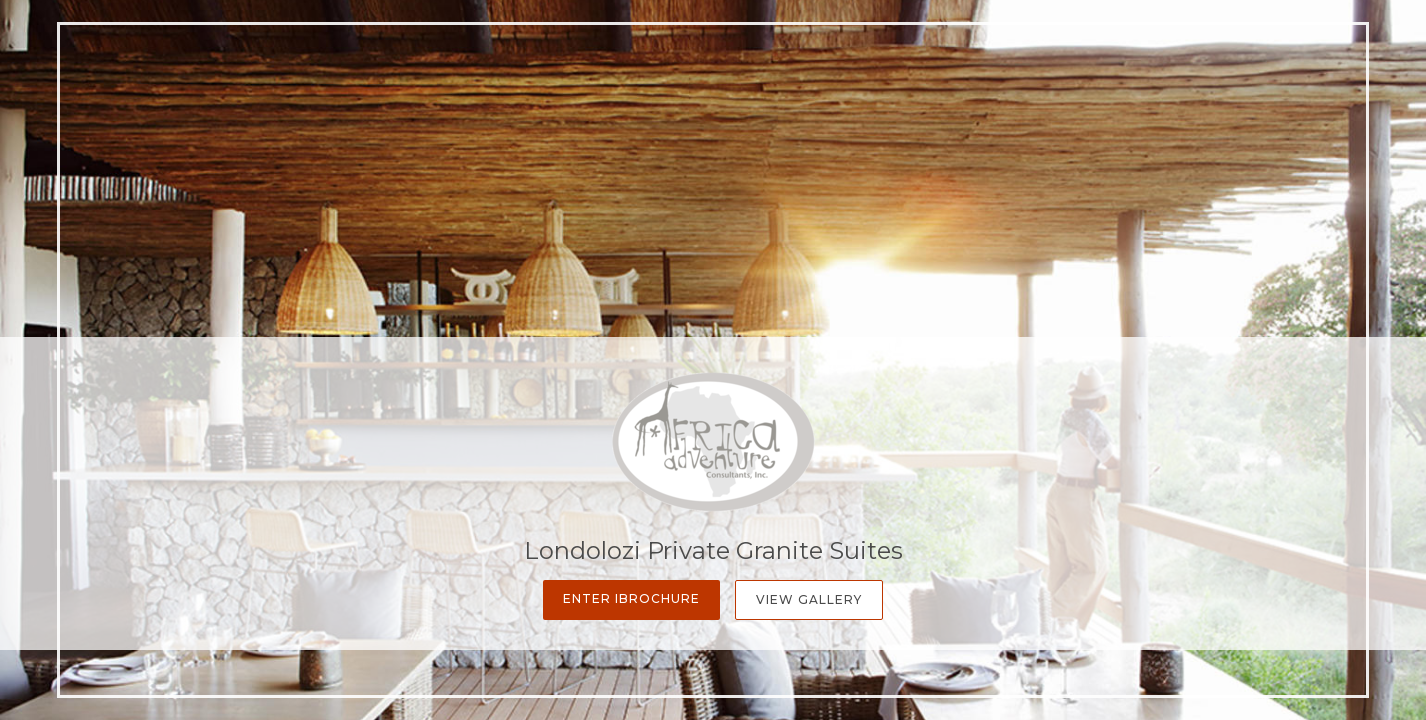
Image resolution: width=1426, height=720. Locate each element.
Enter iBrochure (631, 598)
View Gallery (809, 599)
